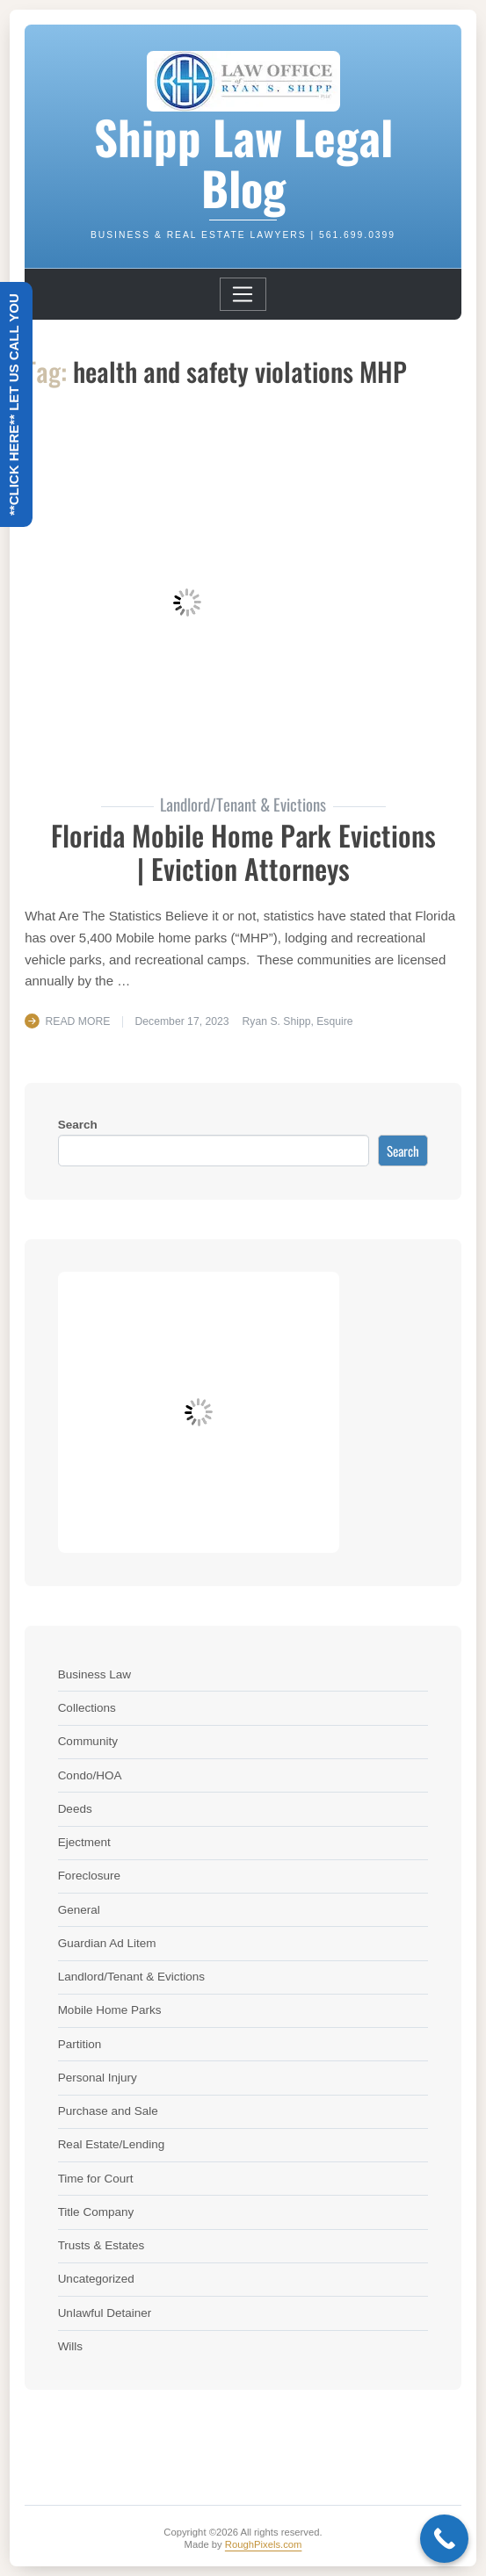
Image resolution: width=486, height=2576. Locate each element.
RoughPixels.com (263, 2544)
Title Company (96, 2212)
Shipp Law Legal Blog (243, 161)
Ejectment (84, 1842)
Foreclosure (89, 1875)
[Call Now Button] (444, 2539)
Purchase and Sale (108, 2111)
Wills (70, 2346)
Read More (78, 1021)
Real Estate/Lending (111, 2144)
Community (88, 1741)
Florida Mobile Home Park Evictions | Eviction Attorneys (243, 851)
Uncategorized (96, 2278)
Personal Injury (97, 2077)
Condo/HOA (90, 1775)
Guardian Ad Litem (107, 1943)
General (79, 1909)
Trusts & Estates (101, 2245)
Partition (80, 2044)
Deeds (75, 1808)
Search (78, 1124)
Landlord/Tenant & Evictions (131, 1976)
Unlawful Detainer (105, 2313)
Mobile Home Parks (110, 2010)
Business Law (94, 1674)
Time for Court (96, 2178)
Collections (87, 1707)
